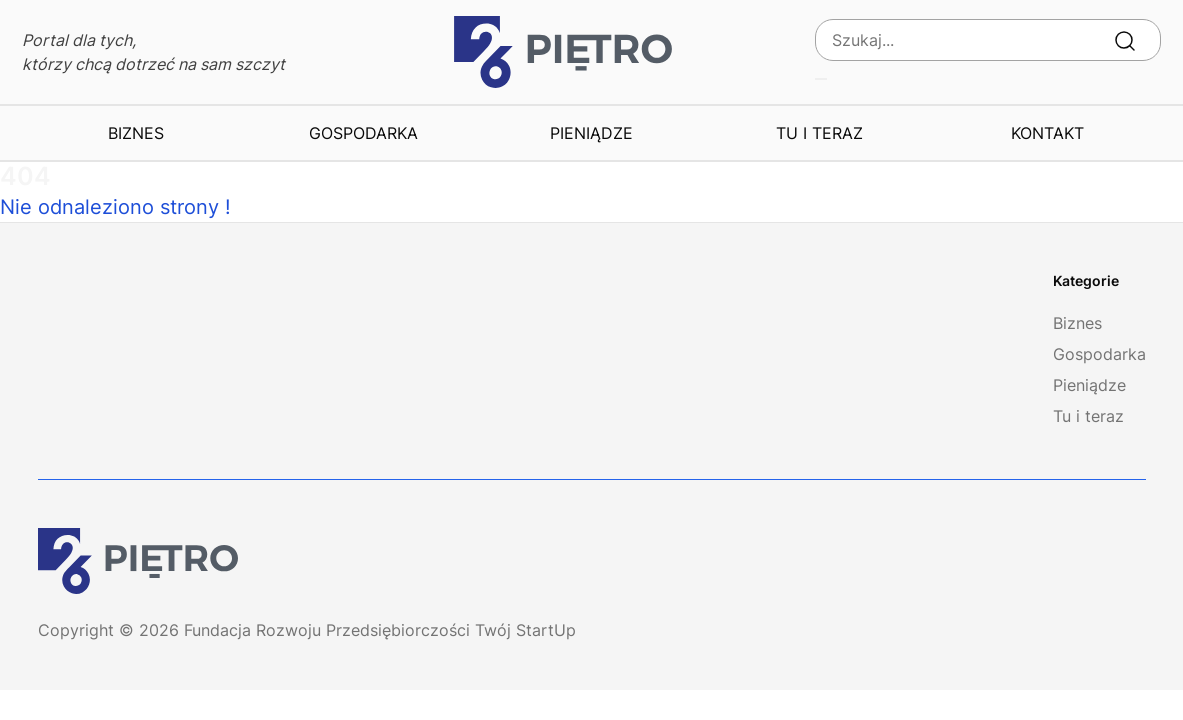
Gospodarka (363, 133)
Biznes (136, 133)
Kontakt (1047, 133)
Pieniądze (591, 133)
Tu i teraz (819, 133)
